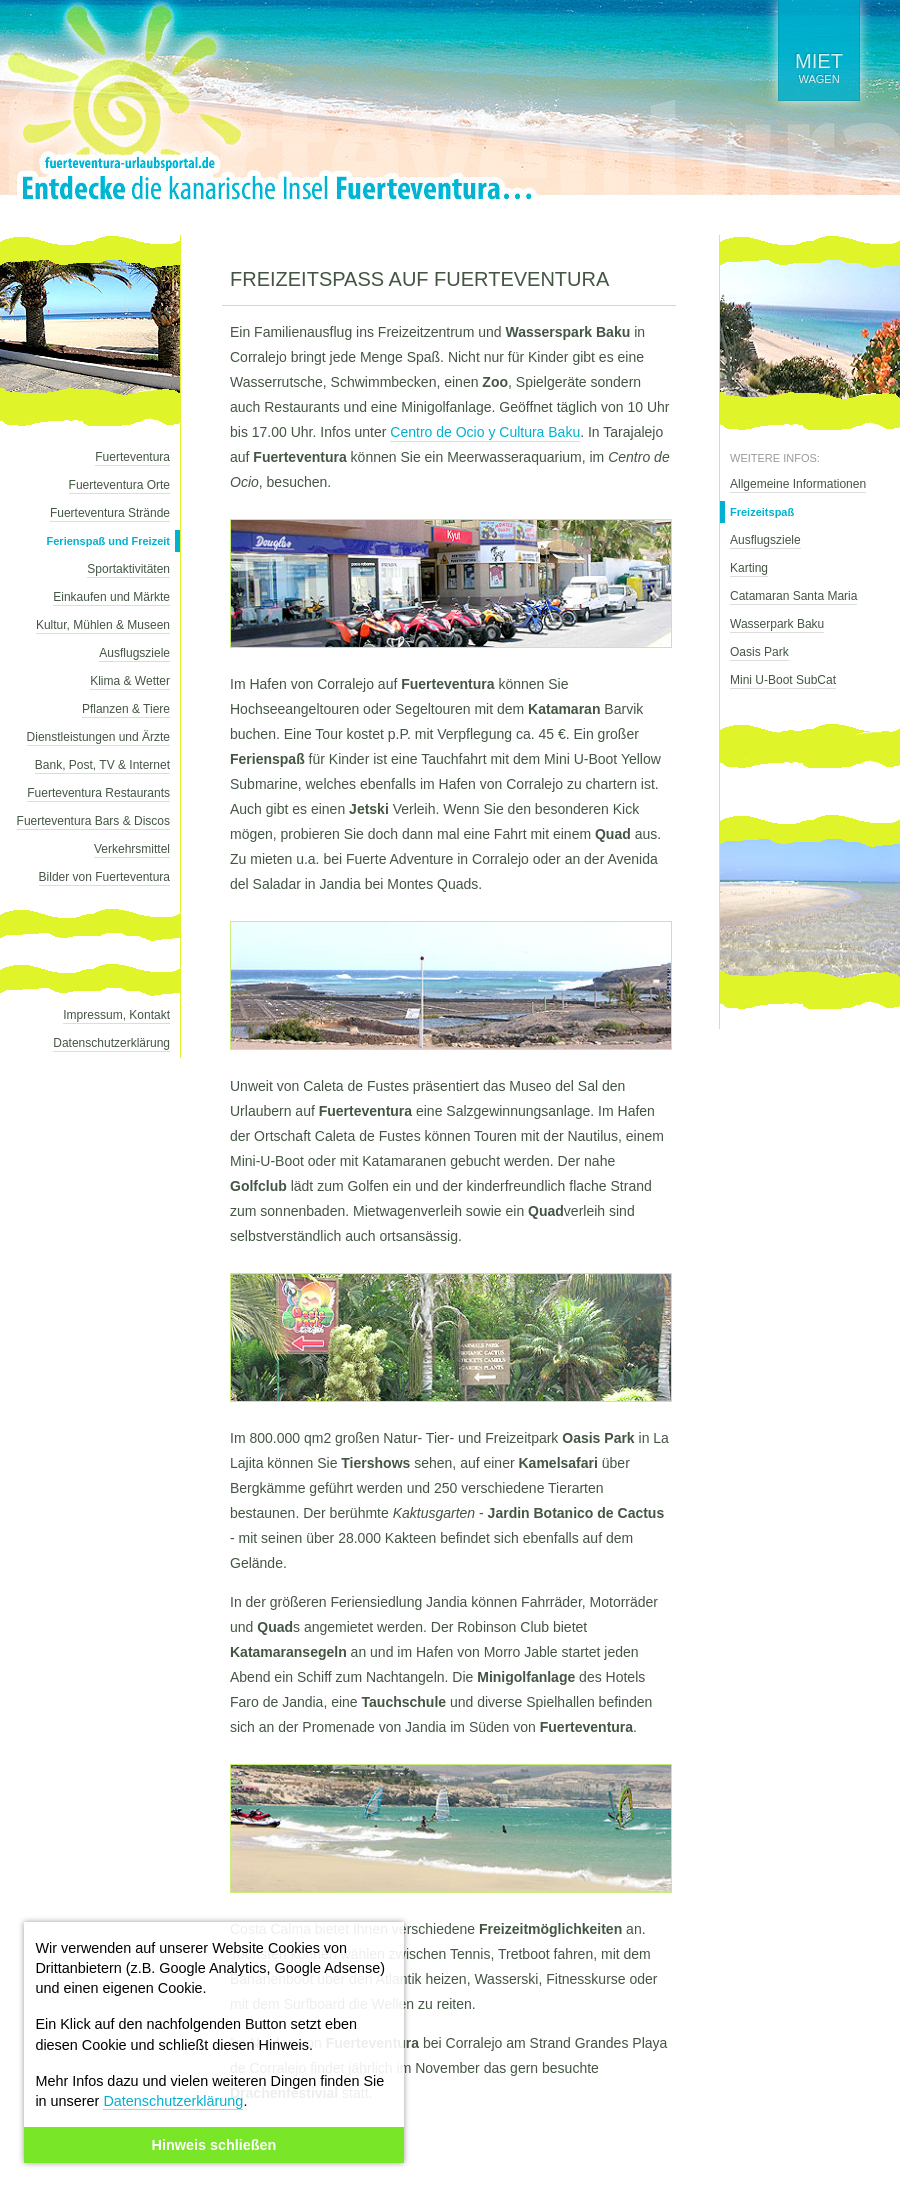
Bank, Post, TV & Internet (102, 765)
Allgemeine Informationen (798, 484)
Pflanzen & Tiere (126, 709)
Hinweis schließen (214, 2145)
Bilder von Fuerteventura (104, 877)
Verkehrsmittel (132, 849)
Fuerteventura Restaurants (98, 793)
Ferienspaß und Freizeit (108, 541)
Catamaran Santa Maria (793, 596)
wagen (819, 67)
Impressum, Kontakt (116, 1015)
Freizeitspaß (762, 512)
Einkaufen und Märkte (111, 597)
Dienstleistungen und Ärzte (98, 737)
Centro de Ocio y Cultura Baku (485, 432)
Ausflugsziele (134, 653)
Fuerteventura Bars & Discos (93, 821)
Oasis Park (759, 652)
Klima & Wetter (130, 681)
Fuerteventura (132, 457)
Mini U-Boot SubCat (783, 680)
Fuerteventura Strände (110, 513)
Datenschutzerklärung (173, 2101)
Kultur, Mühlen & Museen (103, 625)
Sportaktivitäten (128, 569)
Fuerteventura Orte (119, 485)
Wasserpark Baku (777, 624)
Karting (749, 568)
